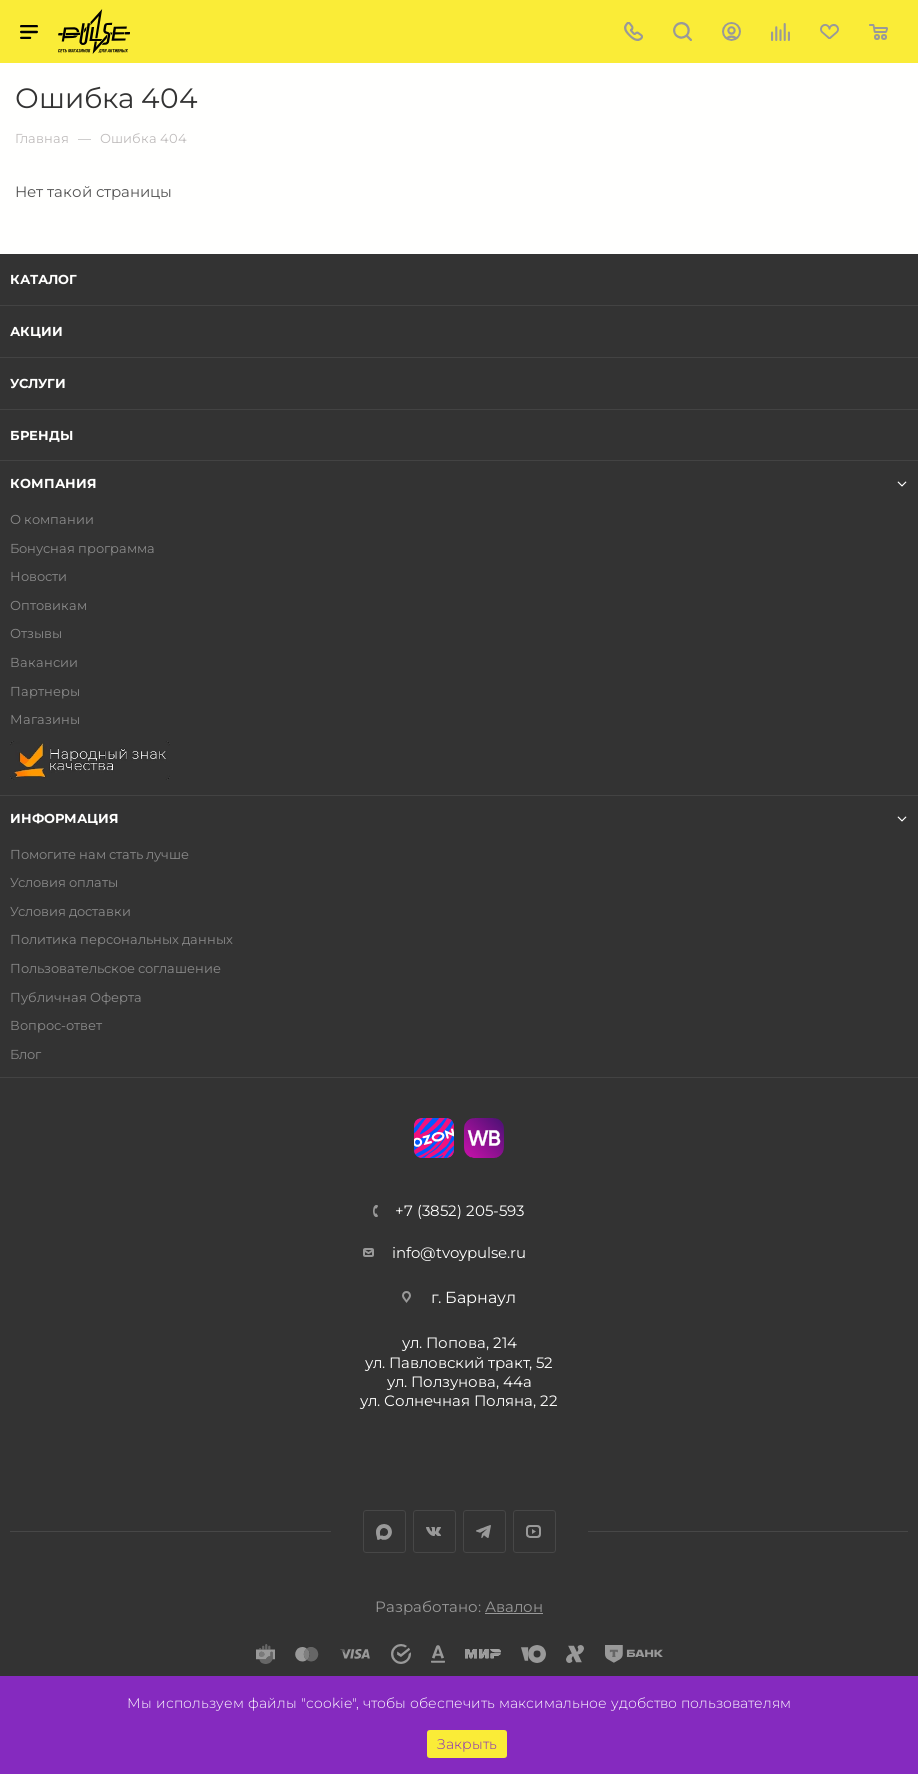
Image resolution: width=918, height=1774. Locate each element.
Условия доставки (70, 911)
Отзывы (36, 633)
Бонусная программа (82, 548)
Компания (53, 483)
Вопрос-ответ (56, 1025)
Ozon (434, 1138)
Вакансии (44, 662)
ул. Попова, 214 (459, 1342)
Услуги (38, 383)
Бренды (41, 435)
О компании (52, 519)
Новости (38, 576)
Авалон (514, 1606)
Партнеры (45, 691)
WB (484, 1138)
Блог (25, 1054)
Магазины (45, 719)
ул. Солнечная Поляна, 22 (459, 1400)
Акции (36, 331)
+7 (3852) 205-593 (459, 1210)
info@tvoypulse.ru (459, 1252)
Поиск (682, 31)
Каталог (43, 279)
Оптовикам (48, 605)
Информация (64, 818)
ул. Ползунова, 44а (459, 1381)
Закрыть (467, 1744)
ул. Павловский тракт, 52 (459, 1362)
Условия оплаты (64, 882)
